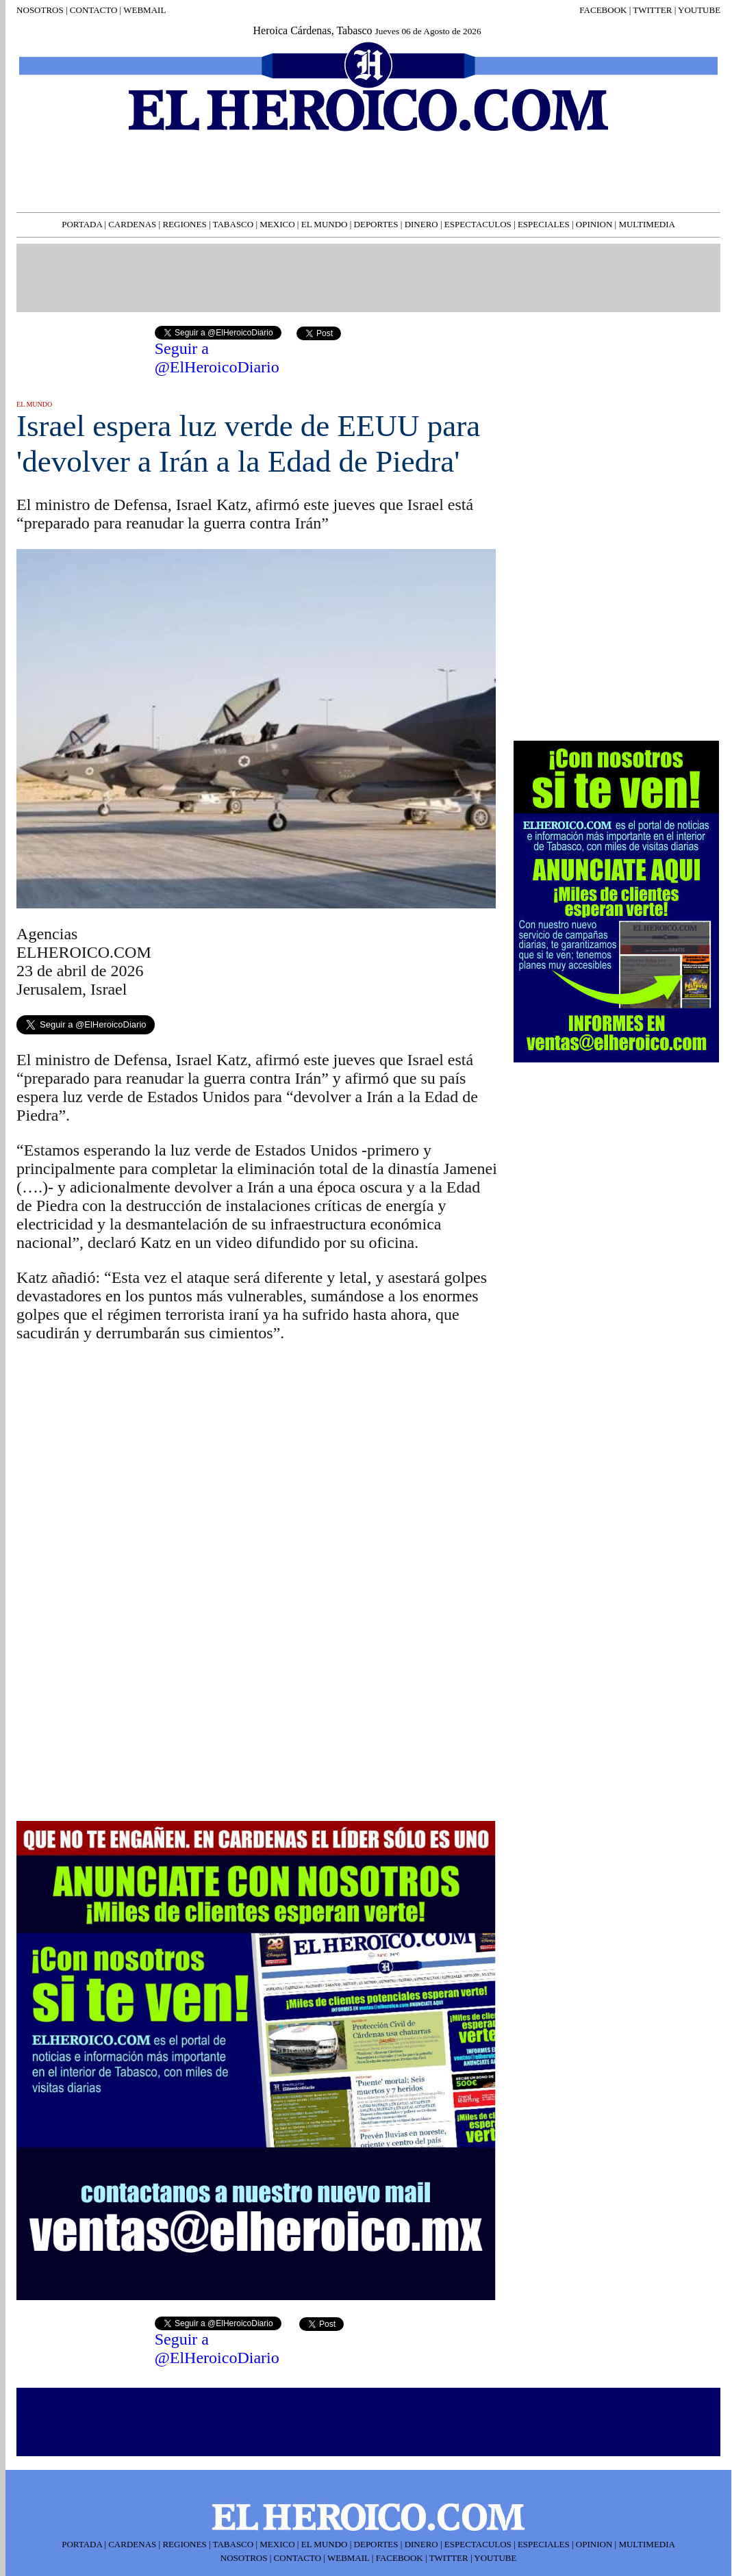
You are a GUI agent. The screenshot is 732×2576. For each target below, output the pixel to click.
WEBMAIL (144, 10)
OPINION (594, 224)
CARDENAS (132, 224)
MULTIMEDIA (646, 224)
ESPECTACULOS (478, 224)
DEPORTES (376, 224)
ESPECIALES (544, 224)
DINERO (421, 224)
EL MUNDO (324, 224)
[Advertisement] (119, 1693)
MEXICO (277, 224)
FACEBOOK (603, 10)
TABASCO (233, 224)
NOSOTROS (40, 10)
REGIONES (184, 224)
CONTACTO (93, 10)
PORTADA (82, 224)
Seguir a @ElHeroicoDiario (217, 358)
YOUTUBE (699, 10)
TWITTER (652, 10)
